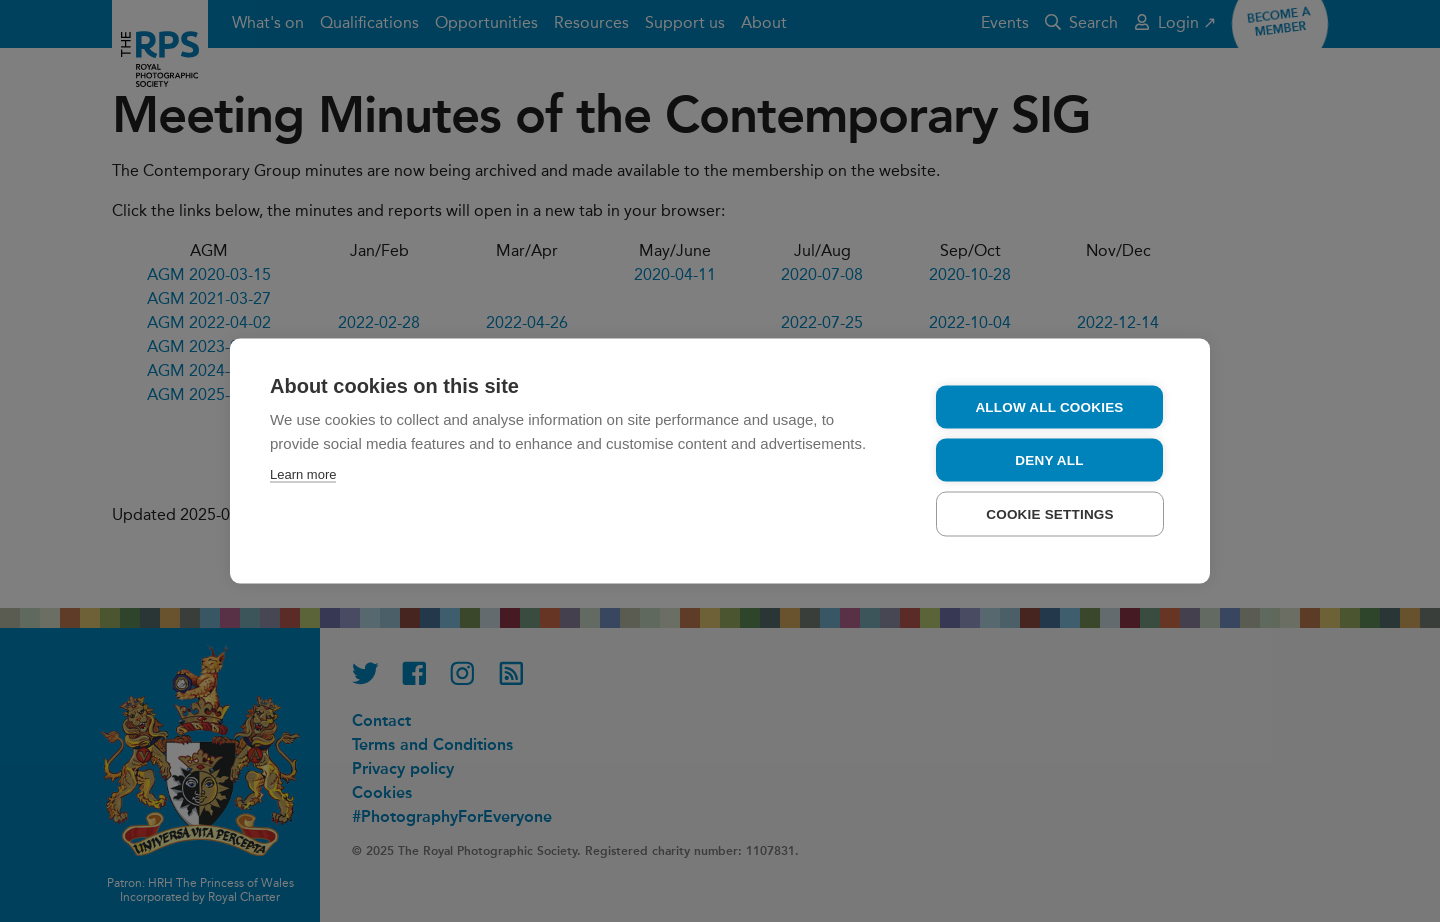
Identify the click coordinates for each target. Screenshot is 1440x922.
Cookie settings (1050, 514)
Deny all (1049, 460)
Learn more (303, 474)
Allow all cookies (1049, 407)
